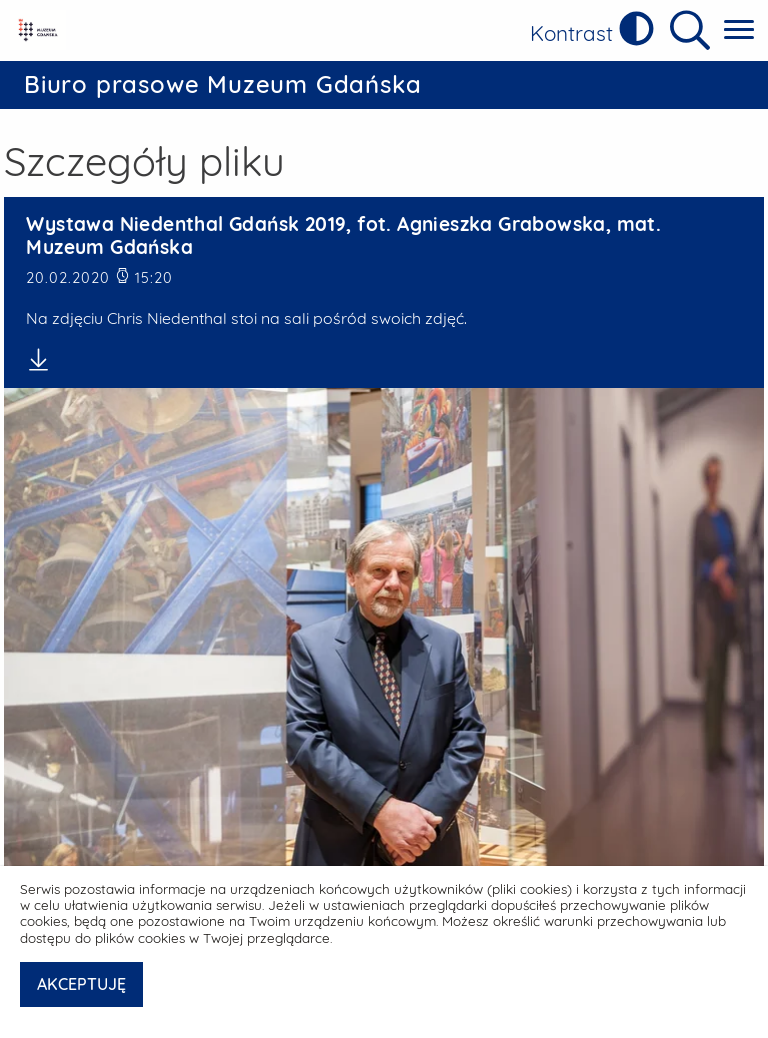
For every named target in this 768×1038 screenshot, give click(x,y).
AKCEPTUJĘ (81, 984)
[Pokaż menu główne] (739, 30)
